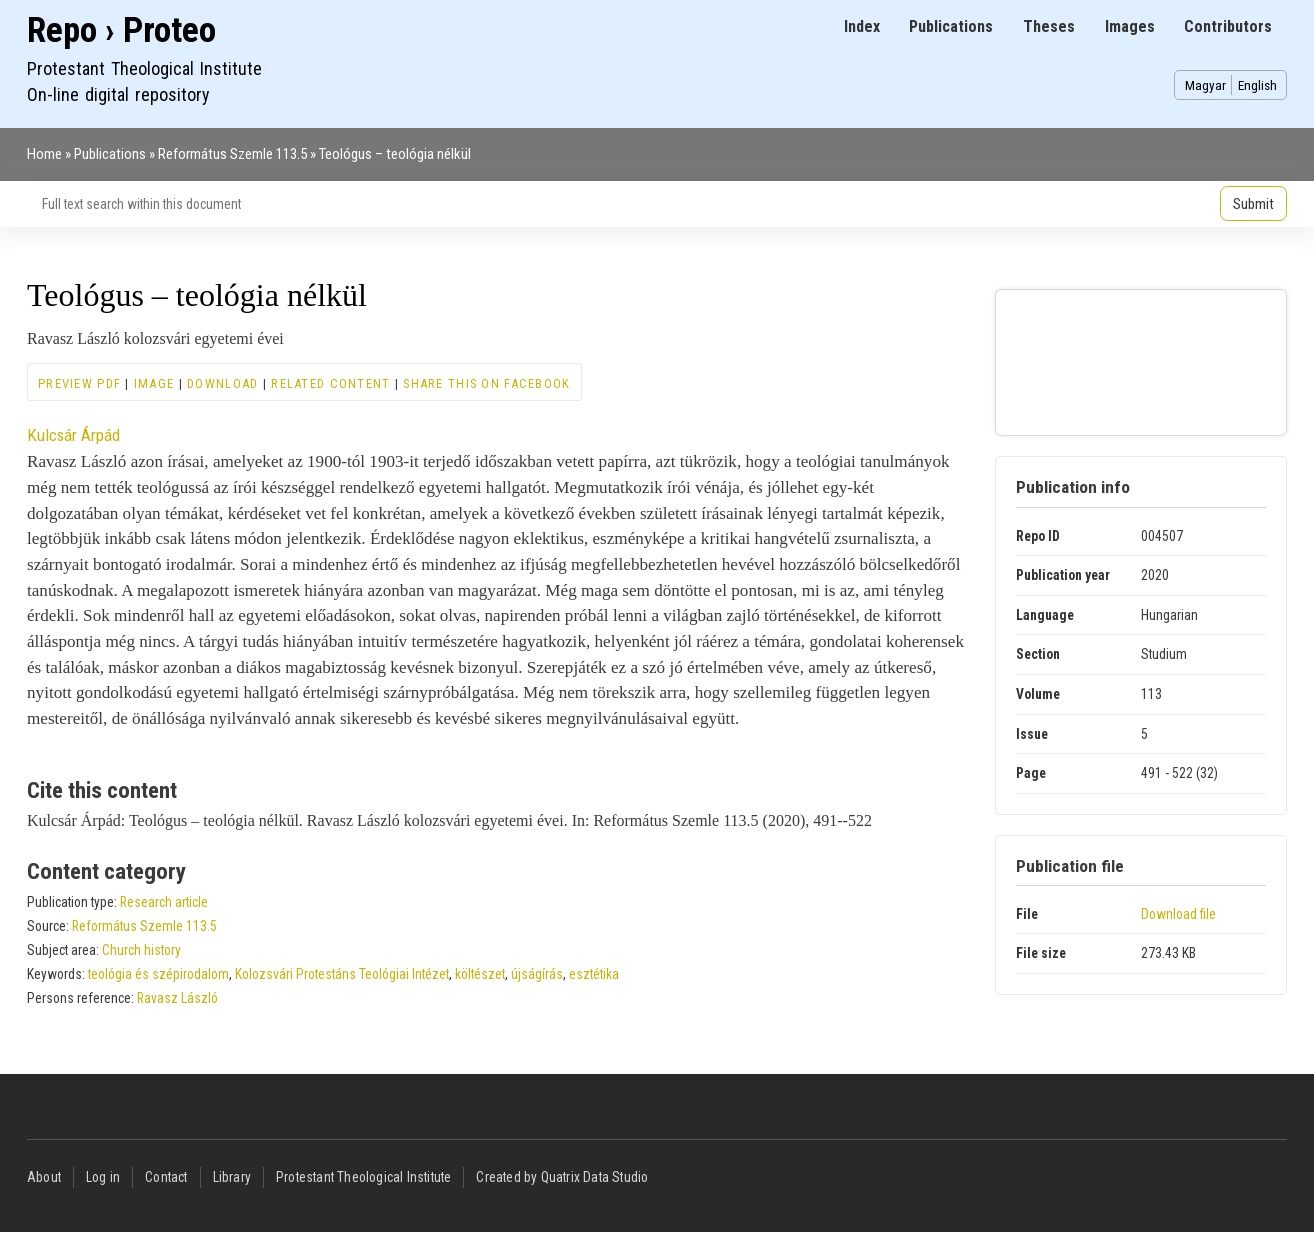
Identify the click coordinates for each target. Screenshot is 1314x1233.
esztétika (594, 974)
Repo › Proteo (121, 30)
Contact (166, 1177)
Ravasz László (177, 998)
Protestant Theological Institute (363, 1177)
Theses (1049, 26)
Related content (330, 383)
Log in (103, 1177)
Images (1130, 26)
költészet (480, 974)
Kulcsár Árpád (73, 435)
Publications (951, 26)
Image (154, 383)
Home (44, 154)
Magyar (1205, 85)
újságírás (537, 974)
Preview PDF (79, 383)
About (44, 1177)
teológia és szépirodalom (158, 974)
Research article (164, 902)
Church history (141, 950)
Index (862, 26)
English (1257, 85)
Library (232, 1177)
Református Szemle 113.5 (232, 154)
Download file (1178, 914)
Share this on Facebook (486, 383)
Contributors (1228, 26)
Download (222, 383)
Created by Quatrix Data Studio (562, 1177)
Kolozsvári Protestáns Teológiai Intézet (342, 974)
